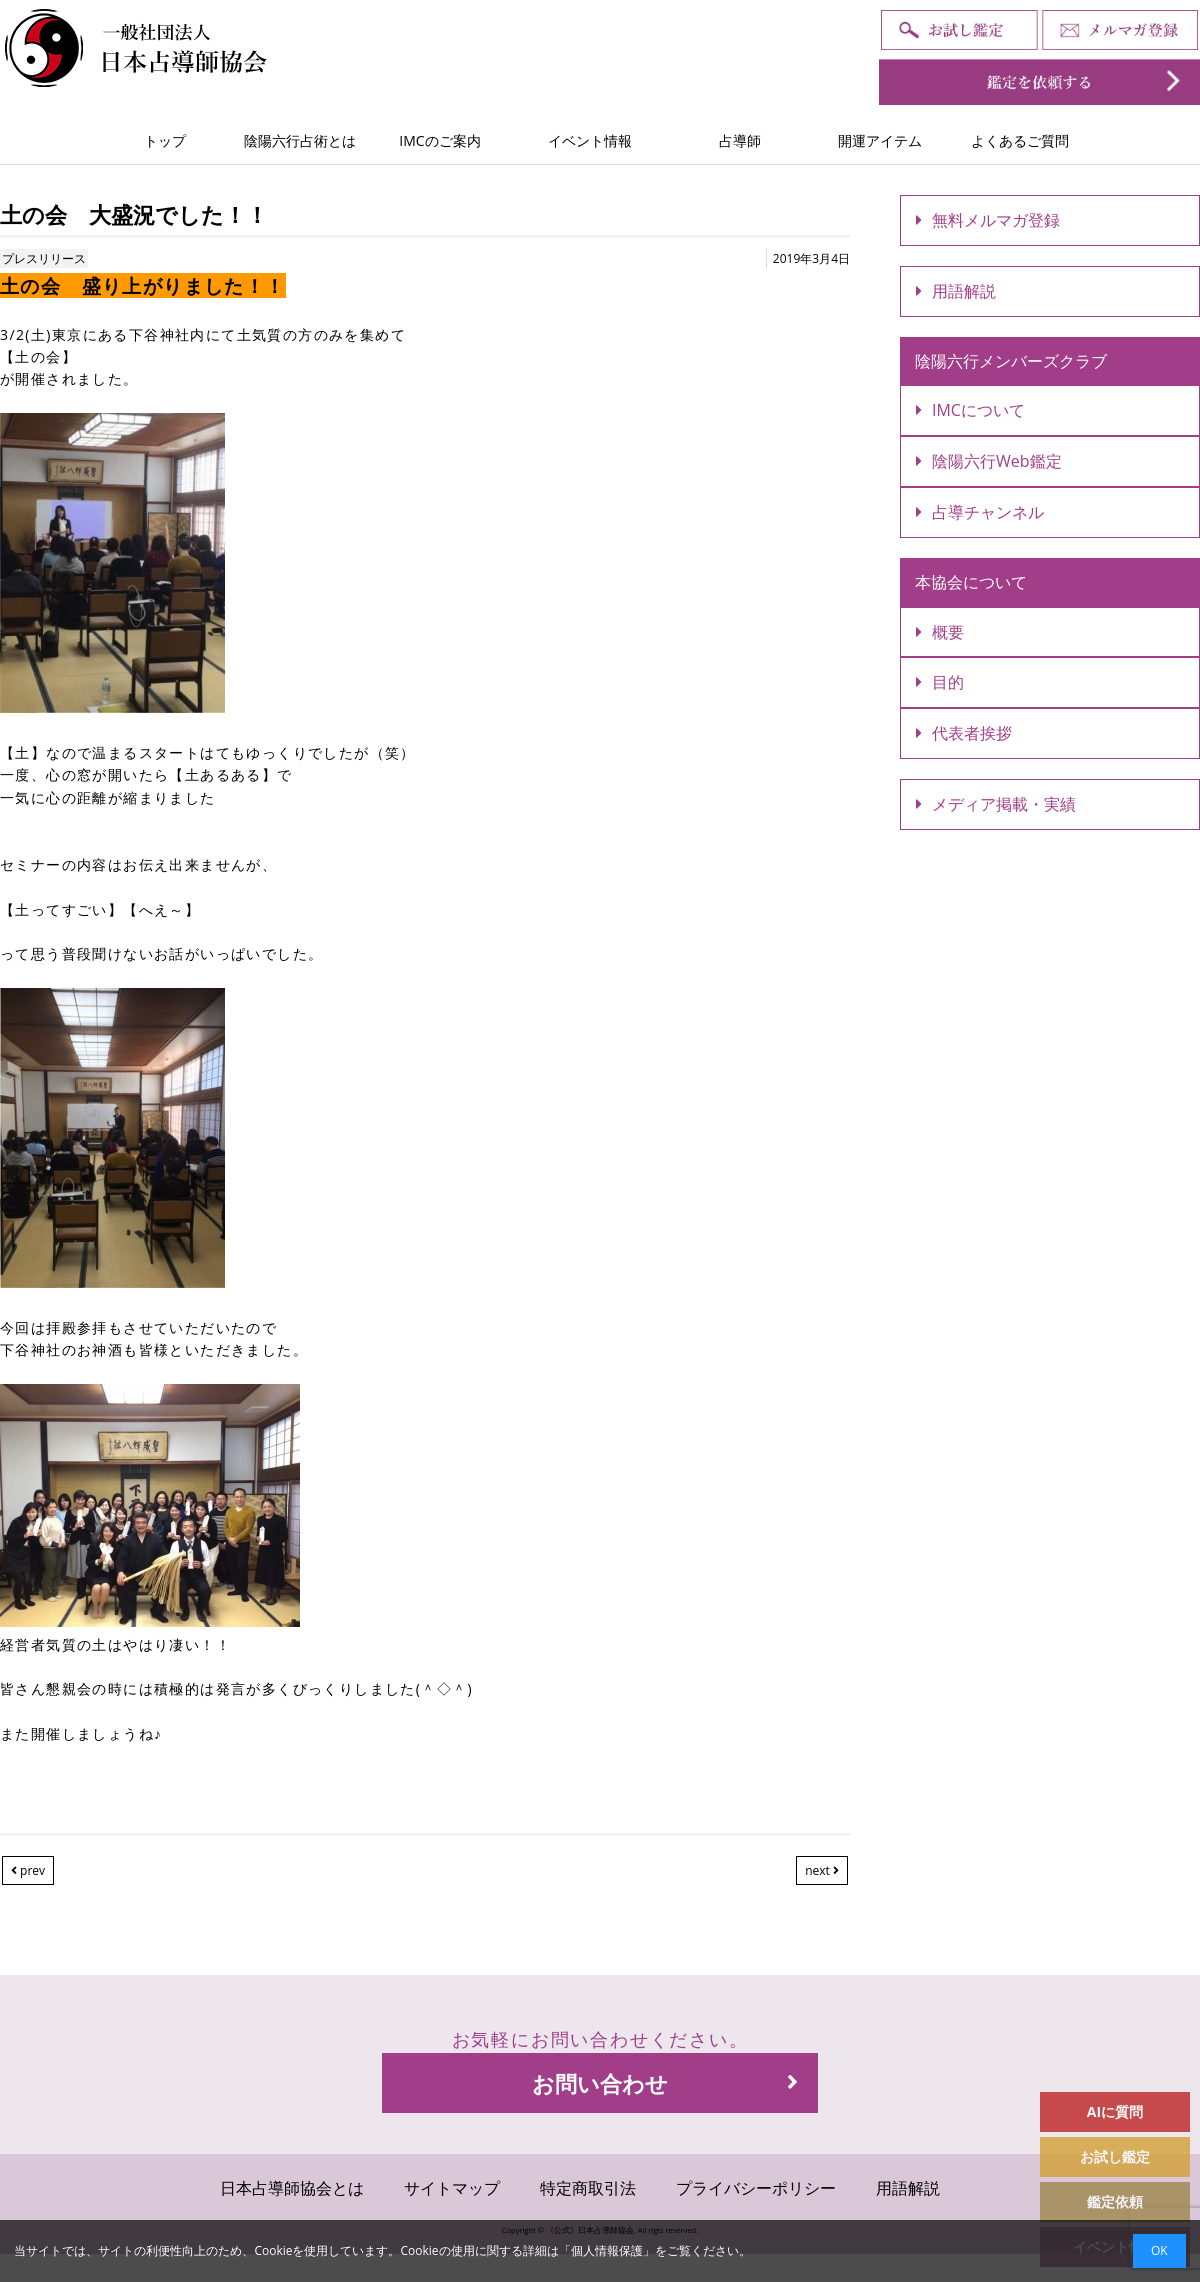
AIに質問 (1115, 2111)
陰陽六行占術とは (300, 140)
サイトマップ (452, 2188)
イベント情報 (590, 140)
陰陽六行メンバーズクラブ (1011, 361)
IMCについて (970, 410)
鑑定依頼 (1115, 2201)
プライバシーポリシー (756, 2188)
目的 (940, 682)
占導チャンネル (980, 512)
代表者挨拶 (964, 733)
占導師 (740, 140)
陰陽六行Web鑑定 (989, 461)
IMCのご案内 (439, 140)
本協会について (971, 582)
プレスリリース (44, 258)
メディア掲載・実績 (996, 804)
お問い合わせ (665, 2083)
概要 (940, 632)
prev (28, 1870)
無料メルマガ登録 (988, 220)
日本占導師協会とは (292, 2188)
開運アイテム (880, 140)
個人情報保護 (607, 2250)
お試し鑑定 (1115, 2156)
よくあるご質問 (1020, 140)
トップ (165, 140)
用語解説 (956, 291)
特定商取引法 (588, 2188)
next (822, 1870)
